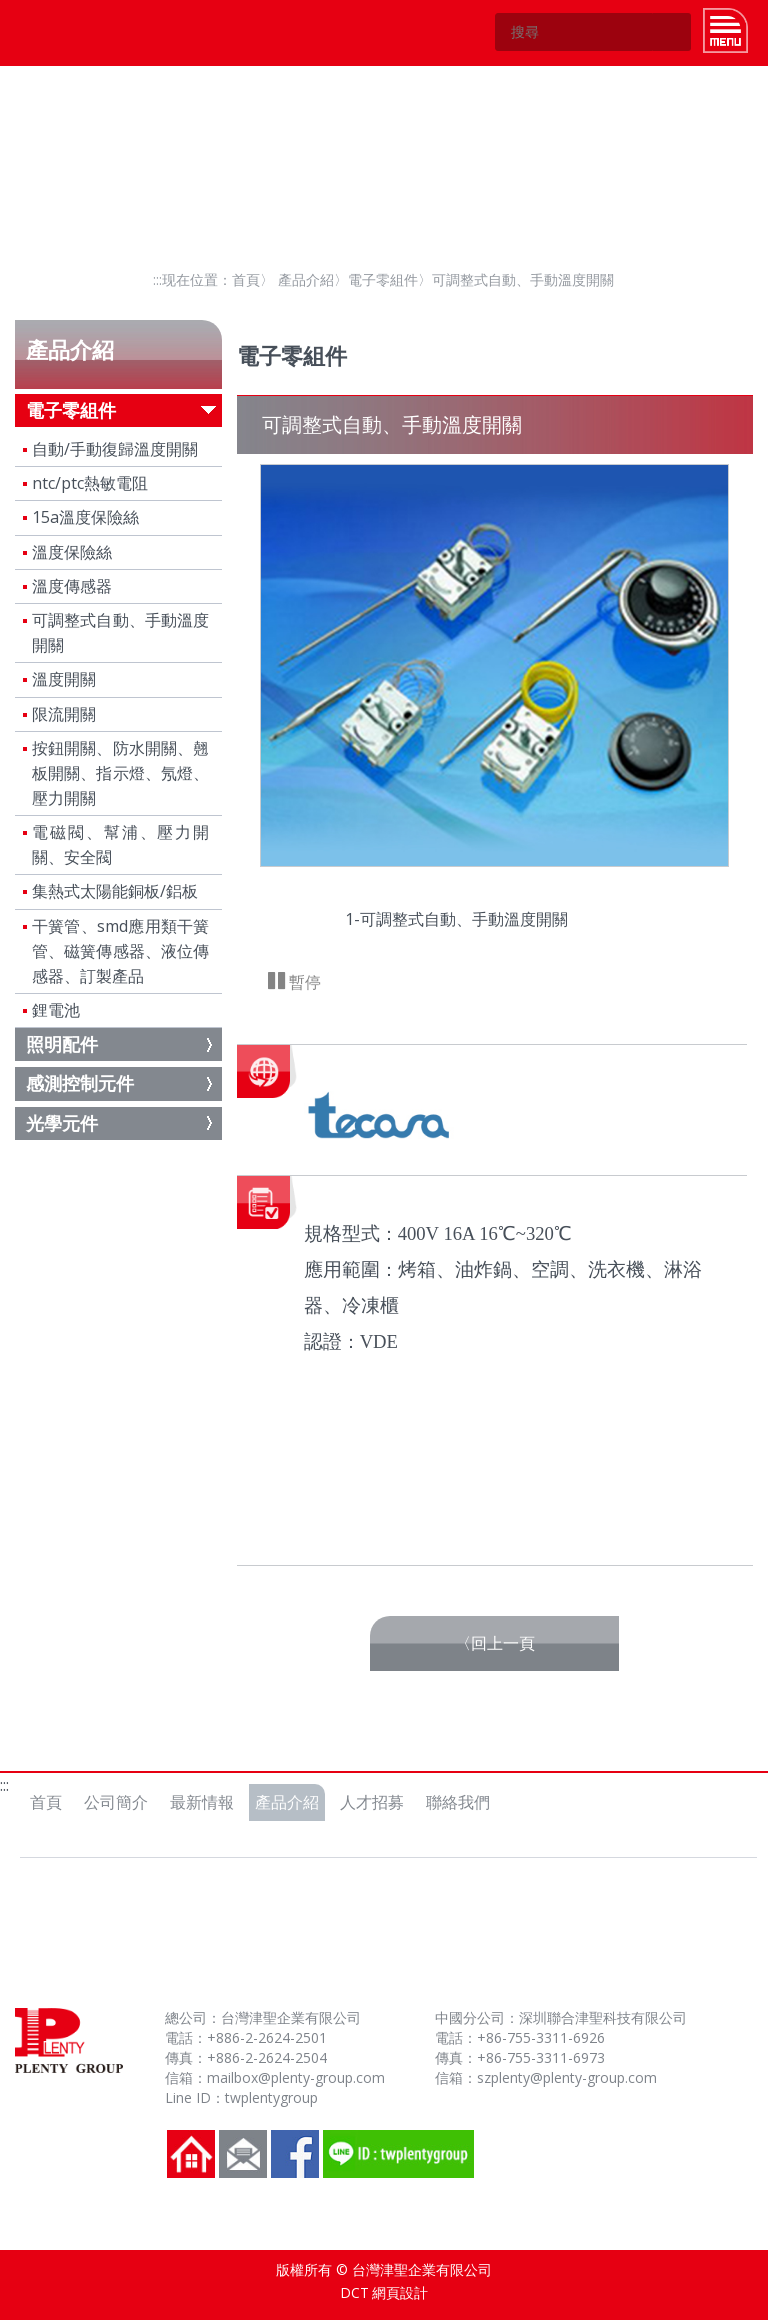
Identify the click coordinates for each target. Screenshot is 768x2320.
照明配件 (62, 1044)
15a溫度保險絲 (85, 517)
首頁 (246, 279)
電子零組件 (383, 279)
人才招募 (372, 1802)
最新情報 (202, 1802)
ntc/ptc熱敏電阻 (90, 483)
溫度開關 (64, 679)
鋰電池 (56, 1010)
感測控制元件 (80, 1083)
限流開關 (64, 714)
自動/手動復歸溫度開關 (115, 449)
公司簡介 (116, 1802)
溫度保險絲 (72, 552)
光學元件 (62, 1123)
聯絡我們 (458, 1802)
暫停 (303, 982)
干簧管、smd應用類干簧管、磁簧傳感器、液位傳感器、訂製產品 (121, 951)
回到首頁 (191, 2154)
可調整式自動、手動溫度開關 (121, 632)
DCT (354, 2292)
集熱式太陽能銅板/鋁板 (115, 891)
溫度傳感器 (72, 586)
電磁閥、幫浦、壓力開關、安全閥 (121, 844)
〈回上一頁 (495, 1643)
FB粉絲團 (295, 2154)
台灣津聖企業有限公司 (64, 32)
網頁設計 (400, 2292)
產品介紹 (306, 279)
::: (157, 279)
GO (672, 32)
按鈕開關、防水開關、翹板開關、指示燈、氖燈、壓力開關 (121, 773)
